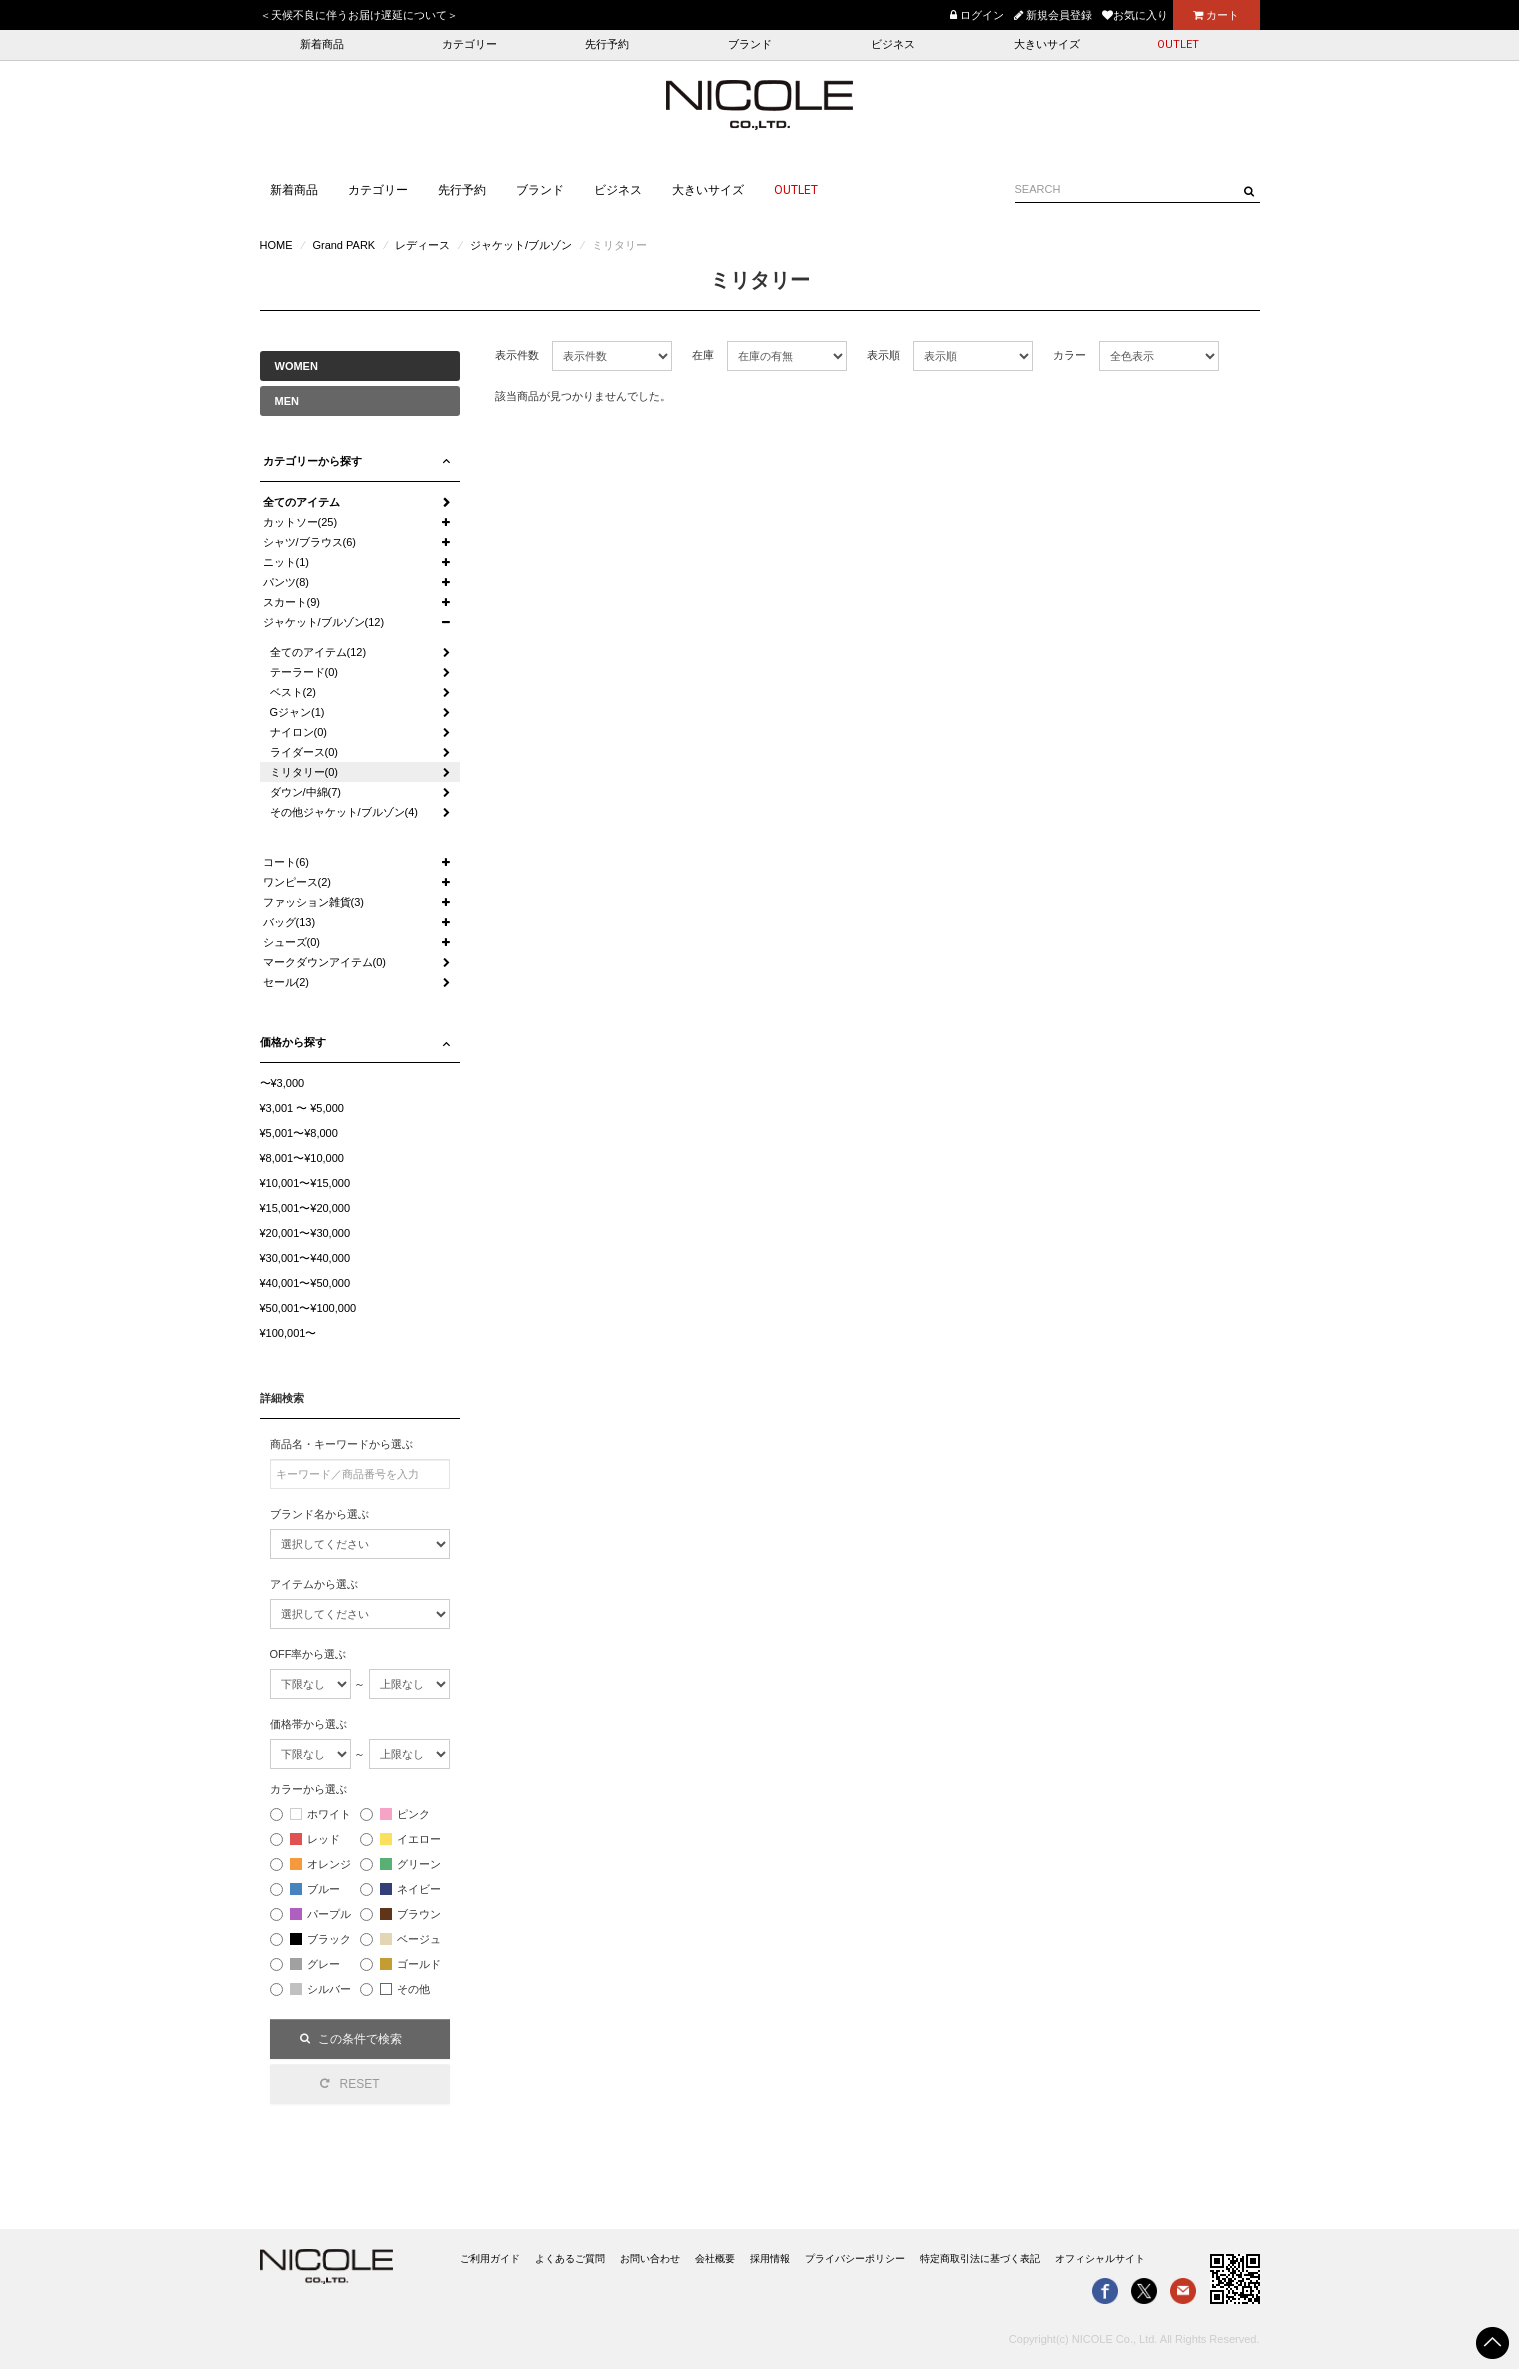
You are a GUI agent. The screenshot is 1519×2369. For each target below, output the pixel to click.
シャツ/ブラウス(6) (310, 542)
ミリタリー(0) (304, 772)
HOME (276, 245)
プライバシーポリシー (855, 2258)
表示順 (883, 355)
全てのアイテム (301, 502)
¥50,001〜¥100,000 (308, 1308)
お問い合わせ (650, 2258)
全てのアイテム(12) (318, 652)
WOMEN (296, 366)
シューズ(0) (291, 942)
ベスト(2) (293, 692)
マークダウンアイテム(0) (324, 962)
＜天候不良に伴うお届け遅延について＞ (359, 15)
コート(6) (286, 862)
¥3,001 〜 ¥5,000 (302, 1108)
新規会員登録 (1053, 15)
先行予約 (607, 44)
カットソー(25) (300, 522)
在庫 (703, 355)
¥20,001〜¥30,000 (305, 1233)
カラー (1069, 355)
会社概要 (715, 2258)
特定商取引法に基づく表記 (980, 2258)
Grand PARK (343, 245)
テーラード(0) (304, 672)
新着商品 (322, 44)
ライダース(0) (304, 752)
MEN (287, 401)
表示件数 (517, 355)
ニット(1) (286, 562)
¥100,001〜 (288, 1333)
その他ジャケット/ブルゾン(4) (344, 812)
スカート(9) (291, 602)
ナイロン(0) (298, 732)
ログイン (977, 15)
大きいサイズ (1047, 44)
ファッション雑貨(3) (313, 902)
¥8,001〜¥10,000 (302, 1158)
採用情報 (770, 2258)
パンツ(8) (286, 582)
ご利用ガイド (490, 2258)
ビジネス (893, 44)
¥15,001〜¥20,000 (305, 1208)
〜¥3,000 (282, 1083)
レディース (422, 245)
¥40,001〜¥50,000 (305, 1283)
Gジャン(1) (297, 712)
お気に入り (1135, 15)
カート (1216, 15)
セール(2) (286, 982)
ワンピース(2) (297, 882)
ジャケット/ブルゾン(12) (324, 622)
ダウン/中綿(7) (306, 792)
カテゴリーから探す (312, 461)
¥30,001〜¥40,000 (305, 1258)
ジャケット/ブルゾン (521, 245)
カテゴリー (469, 44)
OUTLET (1178, 44)
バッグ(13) (289, 922)
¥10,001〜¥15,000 (305, 1183)
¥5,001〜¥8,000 (299, 1133)
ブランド (750, 44)
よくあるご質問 (570, 2258)
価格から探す (293, 1042)
